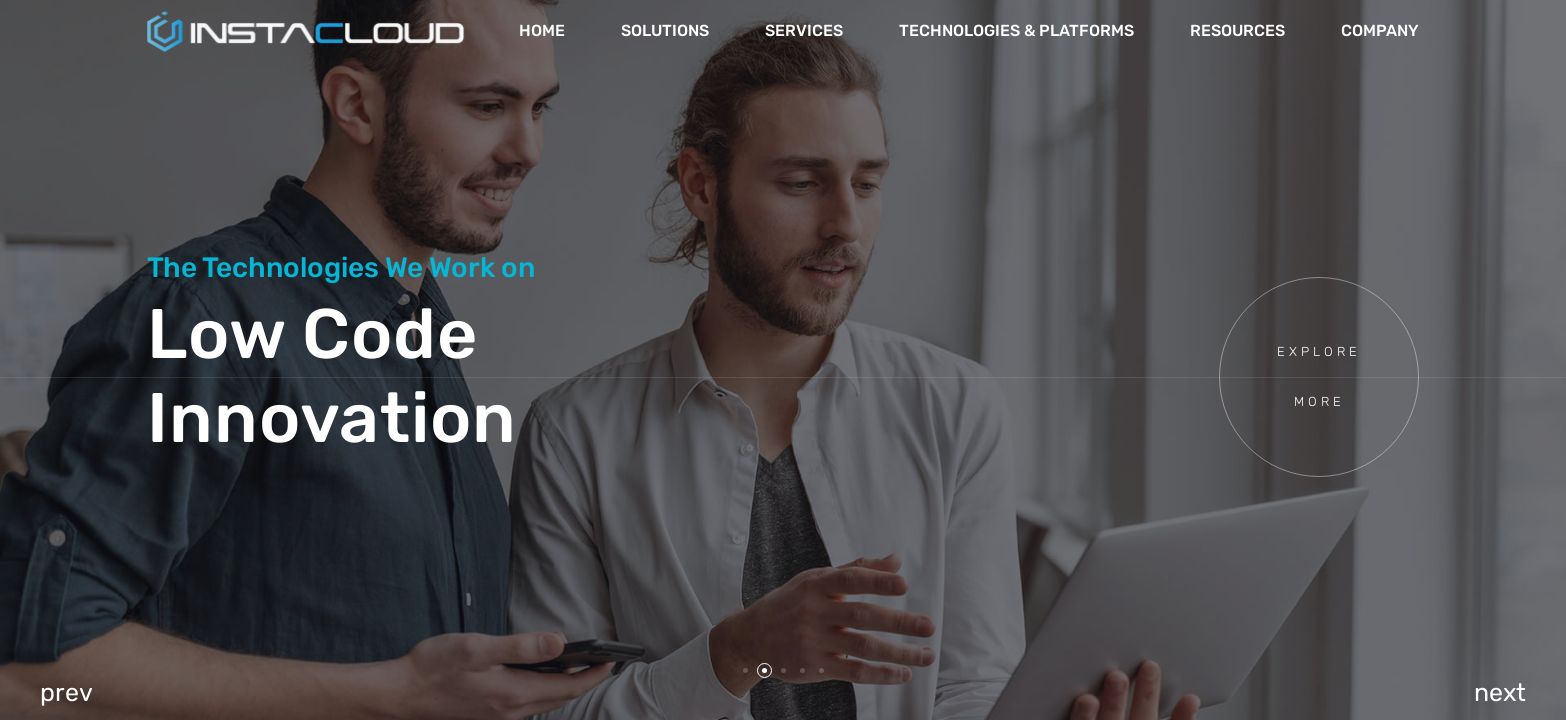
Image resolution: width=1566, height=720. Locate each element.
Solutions (665, 30)
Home (542, 30)
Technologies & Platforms (1016, 30)
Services (804, 30)
